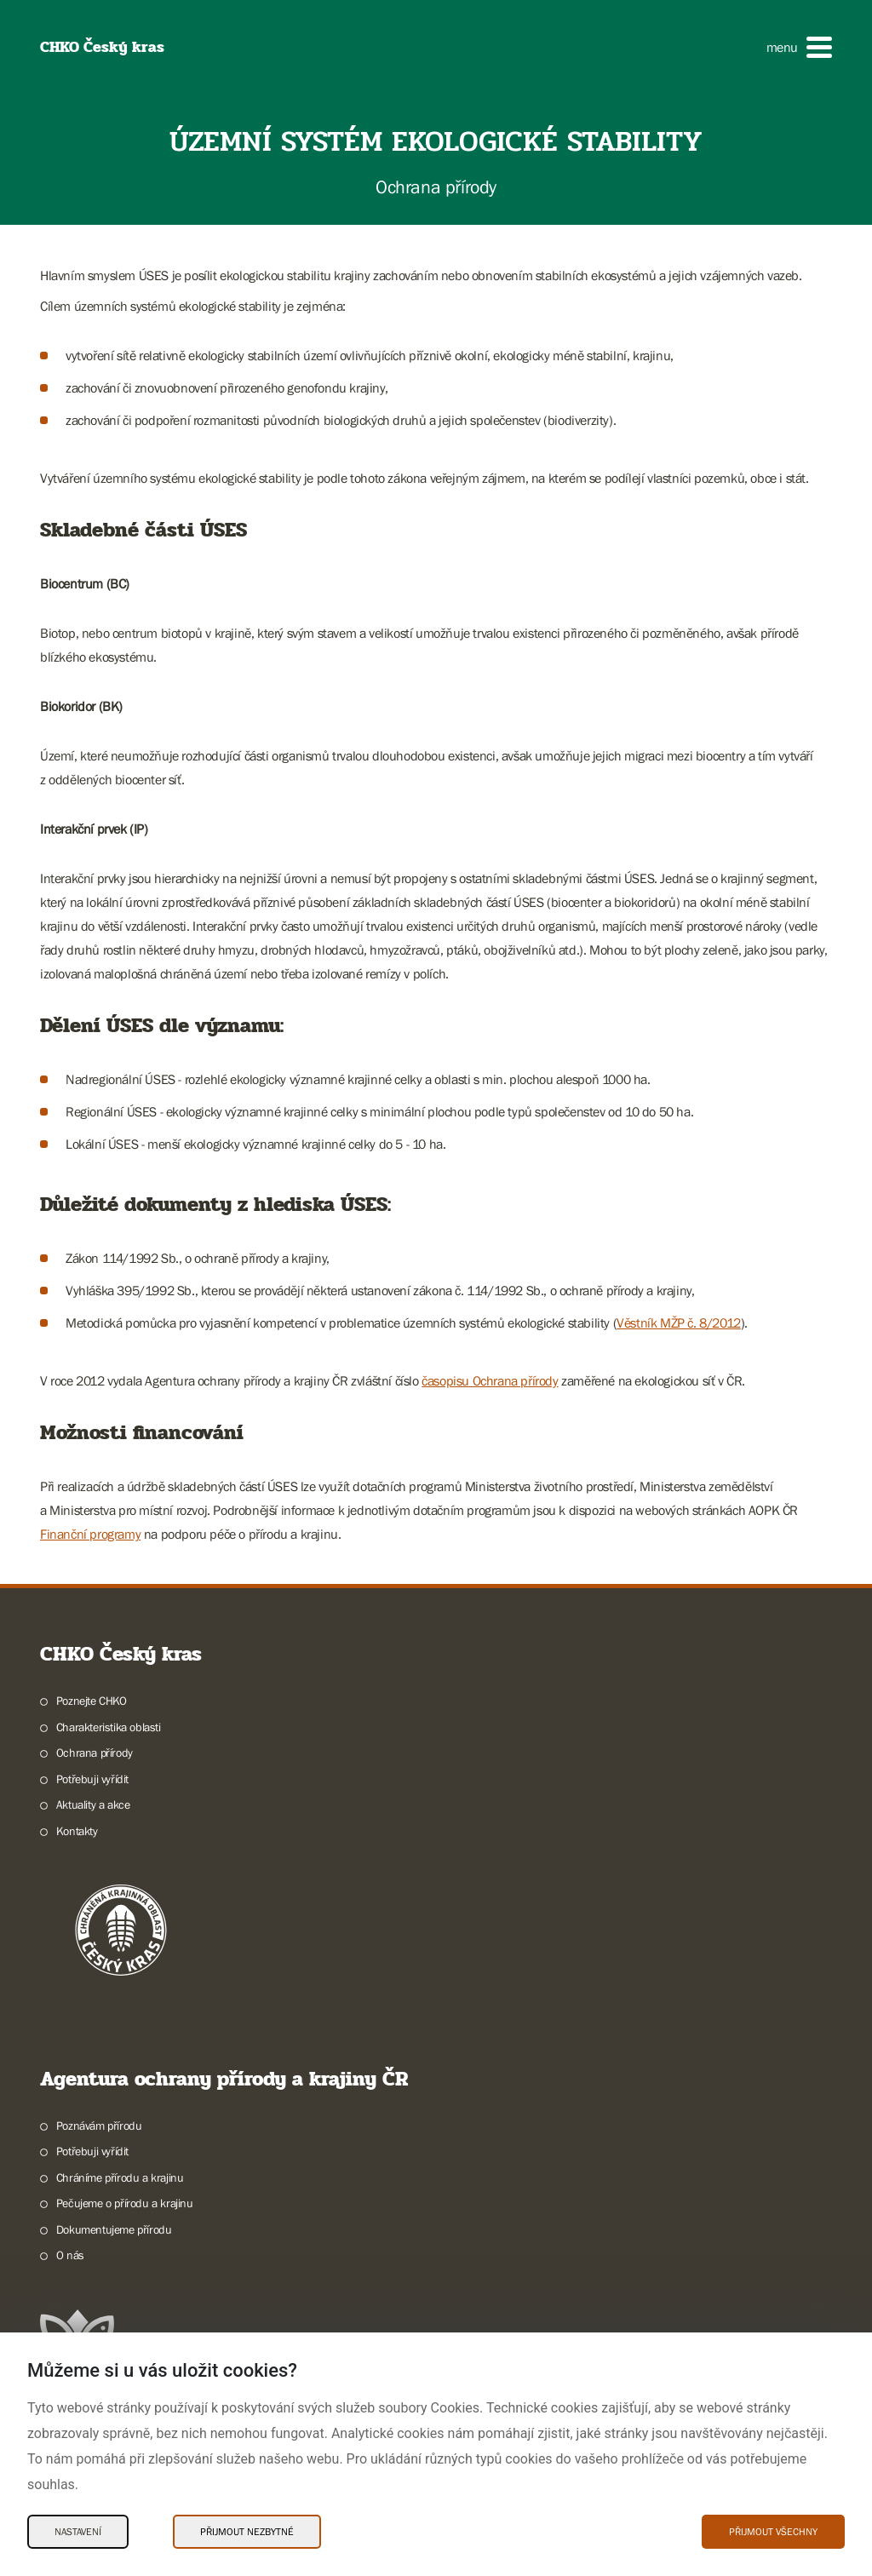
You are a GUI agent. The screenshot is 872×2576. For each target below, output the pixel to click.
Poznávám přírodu (99, 2125)
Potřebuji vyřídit (92, 1779)
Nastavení (77, 2532)
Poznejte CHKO (91, 1700)
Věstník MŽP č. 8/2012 (679, 1322)
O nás (70, 2255)
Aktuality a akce (93, 1804)
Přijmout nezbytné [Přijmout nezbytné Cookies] (247, 2532)
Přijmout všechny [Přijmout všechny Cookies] (773, 2532)
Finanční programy (90, 1533)
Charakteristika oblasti (108, 1727)
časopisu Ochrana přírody (490, 1380)
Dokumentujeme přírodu (114, 2229)
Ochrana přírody (94, 1752)
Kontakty (77, 1831)
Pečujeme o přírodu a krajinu (124, 2203)
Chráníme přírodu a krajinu (120, 2177)
